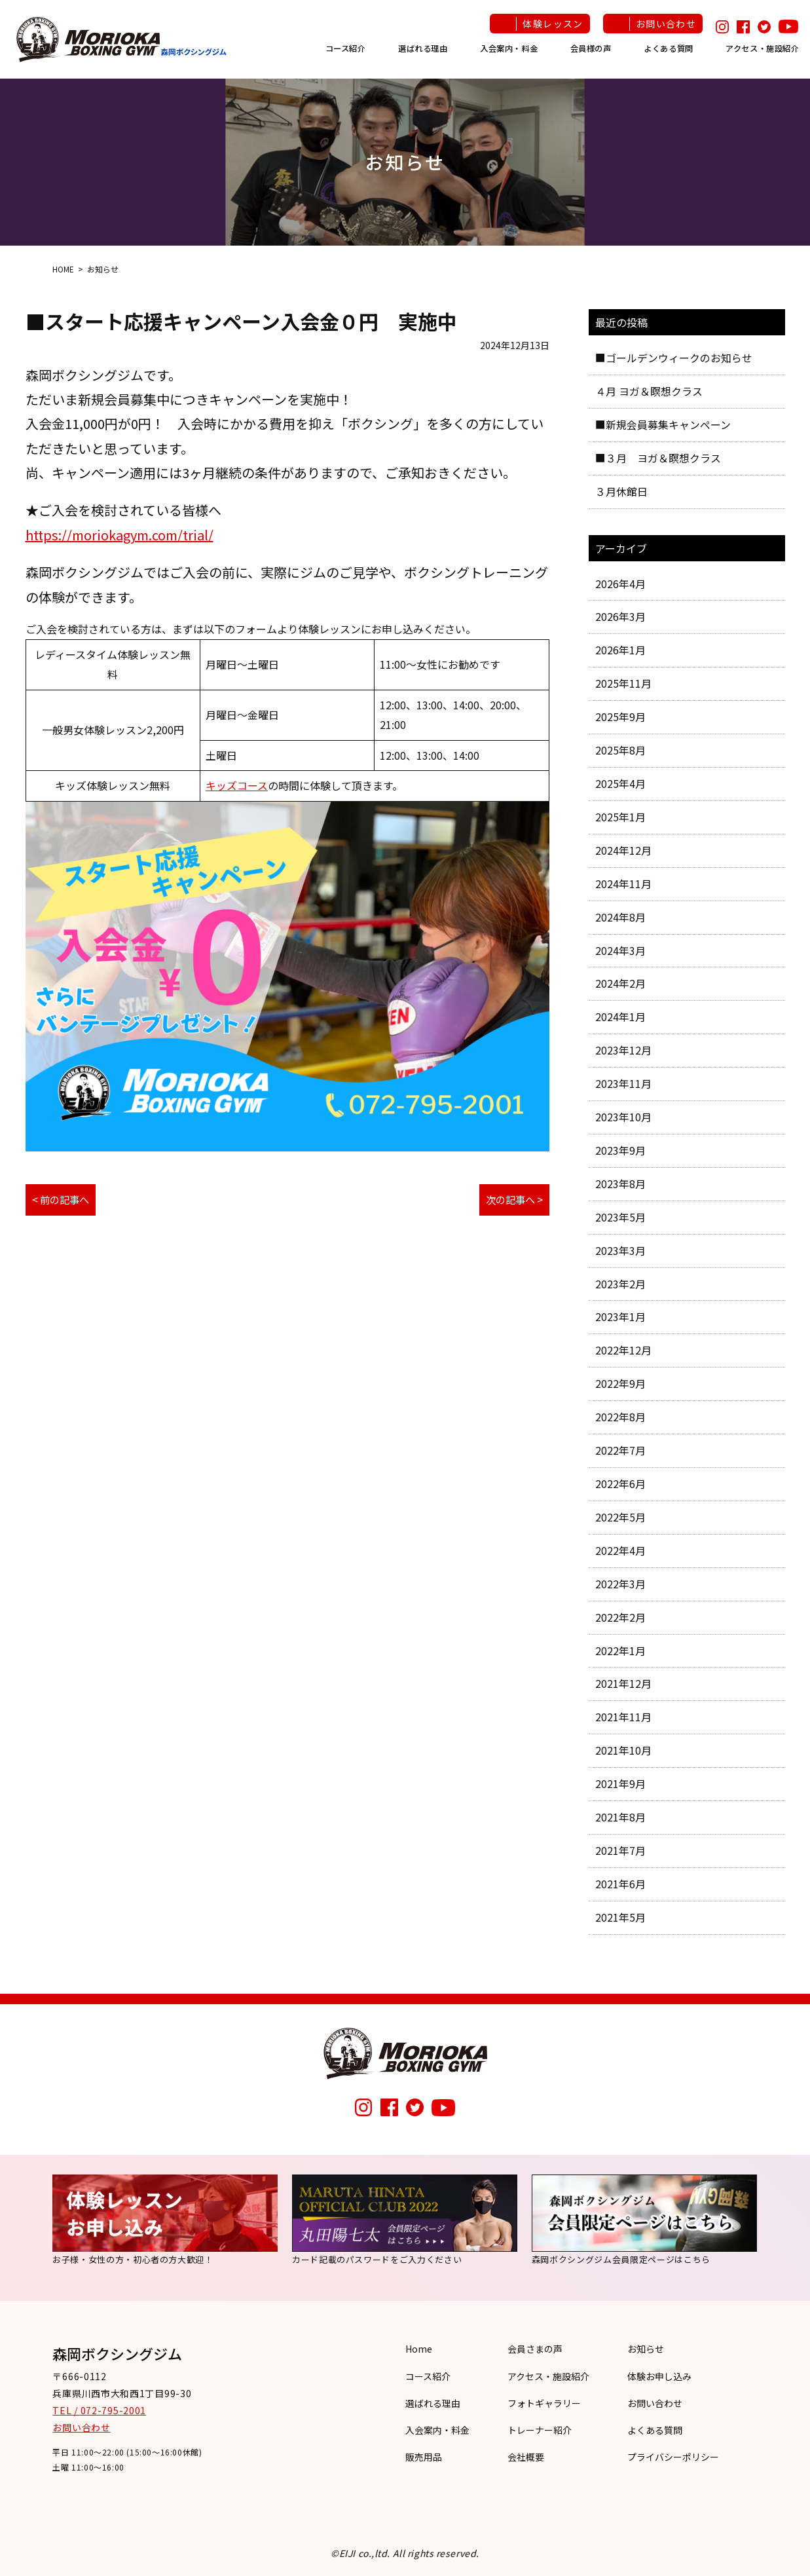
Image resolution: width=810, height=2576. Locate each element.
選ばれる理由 (423, 48)
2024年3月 (620, 950)
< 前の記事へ (62, 1200)
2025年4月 (620, 783)
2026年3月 (620, 616)
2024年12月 (623, 850)
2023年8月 (620, 1183)
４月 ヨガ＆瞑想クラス (649, 391)
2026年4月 (620, 583)
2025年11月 (623, 683)
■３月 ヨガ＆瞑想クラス (658, 458)
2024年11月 (623, 883)
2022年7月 (620, 1450)
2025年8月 (620, 750)
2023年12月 (623, 1050)
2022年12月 (623, 1350)
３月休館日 (621, 491)
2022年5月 (620, 1517)
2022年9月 (620, 1383)
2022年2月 (620, 1617)
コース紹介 (345, 48)
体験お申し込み (659, 2376)
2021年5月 (620, 1917)
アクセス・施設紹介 (763, 48)
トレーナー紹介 (539, 2429)
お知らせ (645, 2348)
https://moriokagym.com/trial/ (119, 534)
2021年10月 (623, 1750)
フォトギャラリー (544, 2403)
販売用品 (423, 2456)
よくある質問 (668, 48)
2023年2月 (620, 1284)
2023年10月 (623, 1117)
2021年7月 (620, 1850)
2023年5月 (620, 1217)
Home (418, 2348)
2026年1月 (620, 650)
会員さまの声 (534, 2348)
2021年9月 (620, 1783)
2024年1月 (620, 1016)
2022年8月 (620, 1417)
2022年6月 (620, 1483)
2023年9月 (620, 1150)
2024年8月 (620, 917)
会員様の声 (591, 48)
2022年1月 (620, 1650)
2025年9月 (620, 716)
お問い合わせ (666, 23)
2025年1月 (620, 817)
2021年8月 (620, 1817)
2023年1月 (620, 1316)
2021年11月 (623, 1717)
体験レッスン (553, 23)
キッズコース (237, 785)
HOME (63, 268)
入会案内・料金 (509, 48)
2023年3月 (620, 1250)
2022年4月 (620, 1550)
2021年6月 (620, 1884)
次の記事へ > (512, 1200)
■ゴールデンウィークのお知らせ (673, 357)
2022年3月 (620, 1584)
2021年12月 (623, 1683)
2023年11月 (623, 1083)
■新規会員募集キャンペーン (663, 424)
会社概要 (525, 2456)
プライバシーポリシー (673, 2456)
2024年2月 (620, 983)
